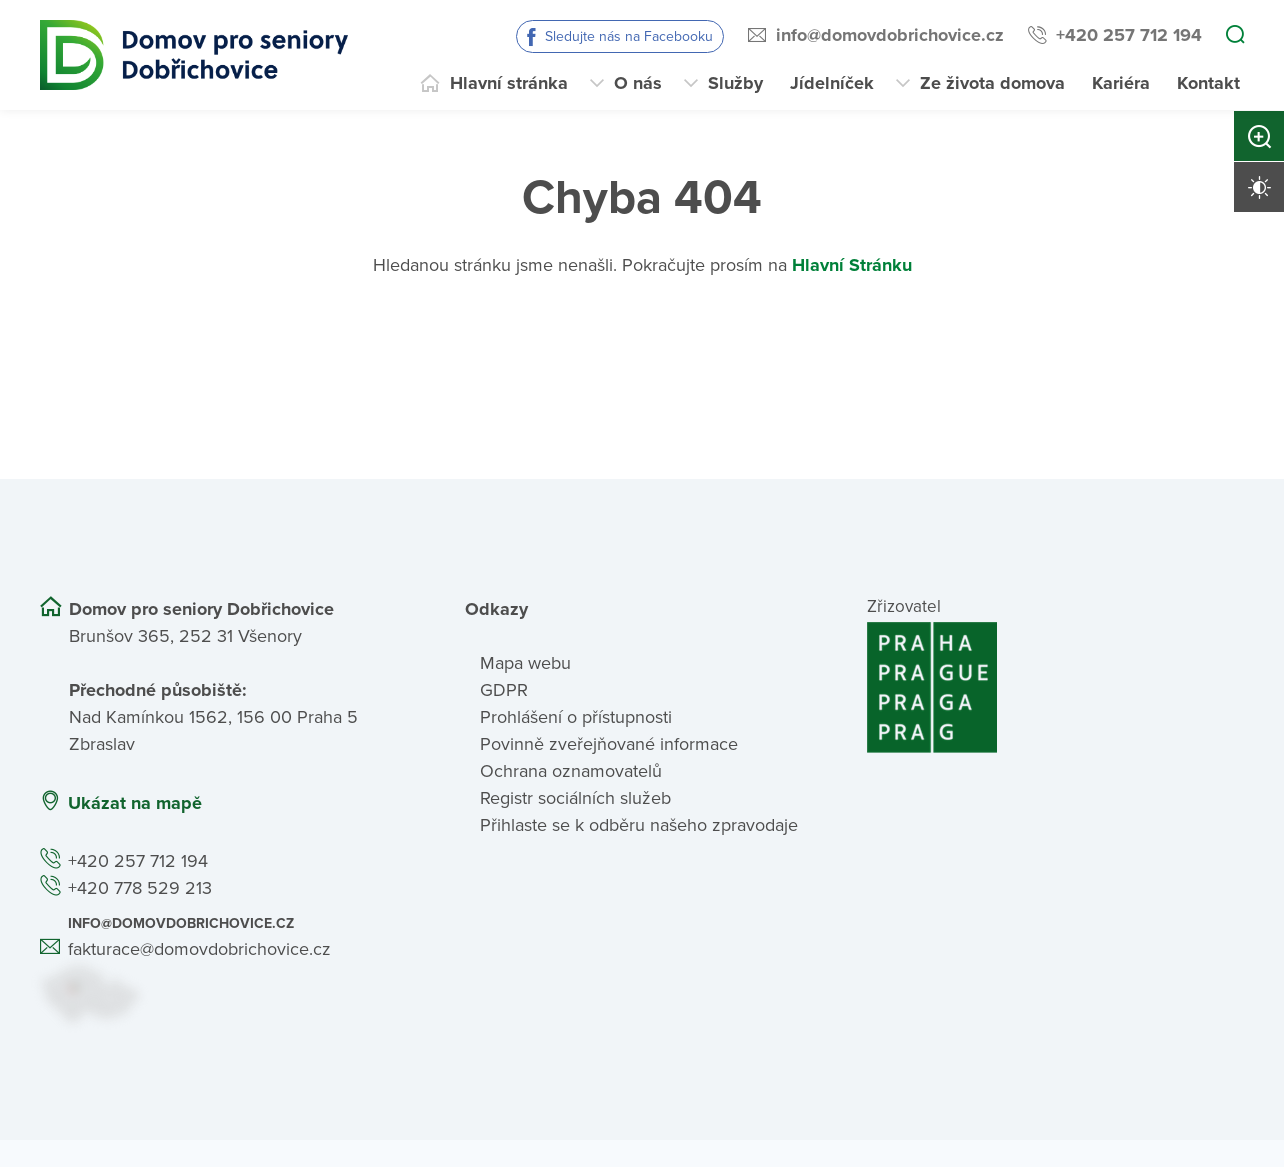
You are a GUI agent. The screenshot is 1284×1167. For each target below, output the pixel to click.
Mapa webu (525, 663)
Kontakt (1208, 83)
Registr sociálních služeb (575, 798)
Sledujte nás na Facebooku (629, 36)
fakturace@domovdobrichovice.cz (199, 949)
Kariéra (1121, 83)
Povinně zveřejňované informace (609, 744)
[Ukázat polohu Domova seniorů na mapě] (228, 993)
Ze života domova (992, 83)
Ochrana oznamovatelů (571, 771)
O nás (638, 83)
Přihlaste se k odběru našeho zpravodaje (639, 825)
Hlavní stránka (509, 83)
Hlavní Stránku (852, 265)
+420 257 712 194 (1129, 35)
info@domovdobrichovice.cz (890, 35)
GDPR (504, 690)
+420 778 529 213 (140, 888)
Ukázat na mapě (135, 803)
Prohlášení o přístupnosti (576, 717)
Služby (735, 83)
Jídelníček (832, 83)
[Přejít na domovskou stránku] (194, 55)
